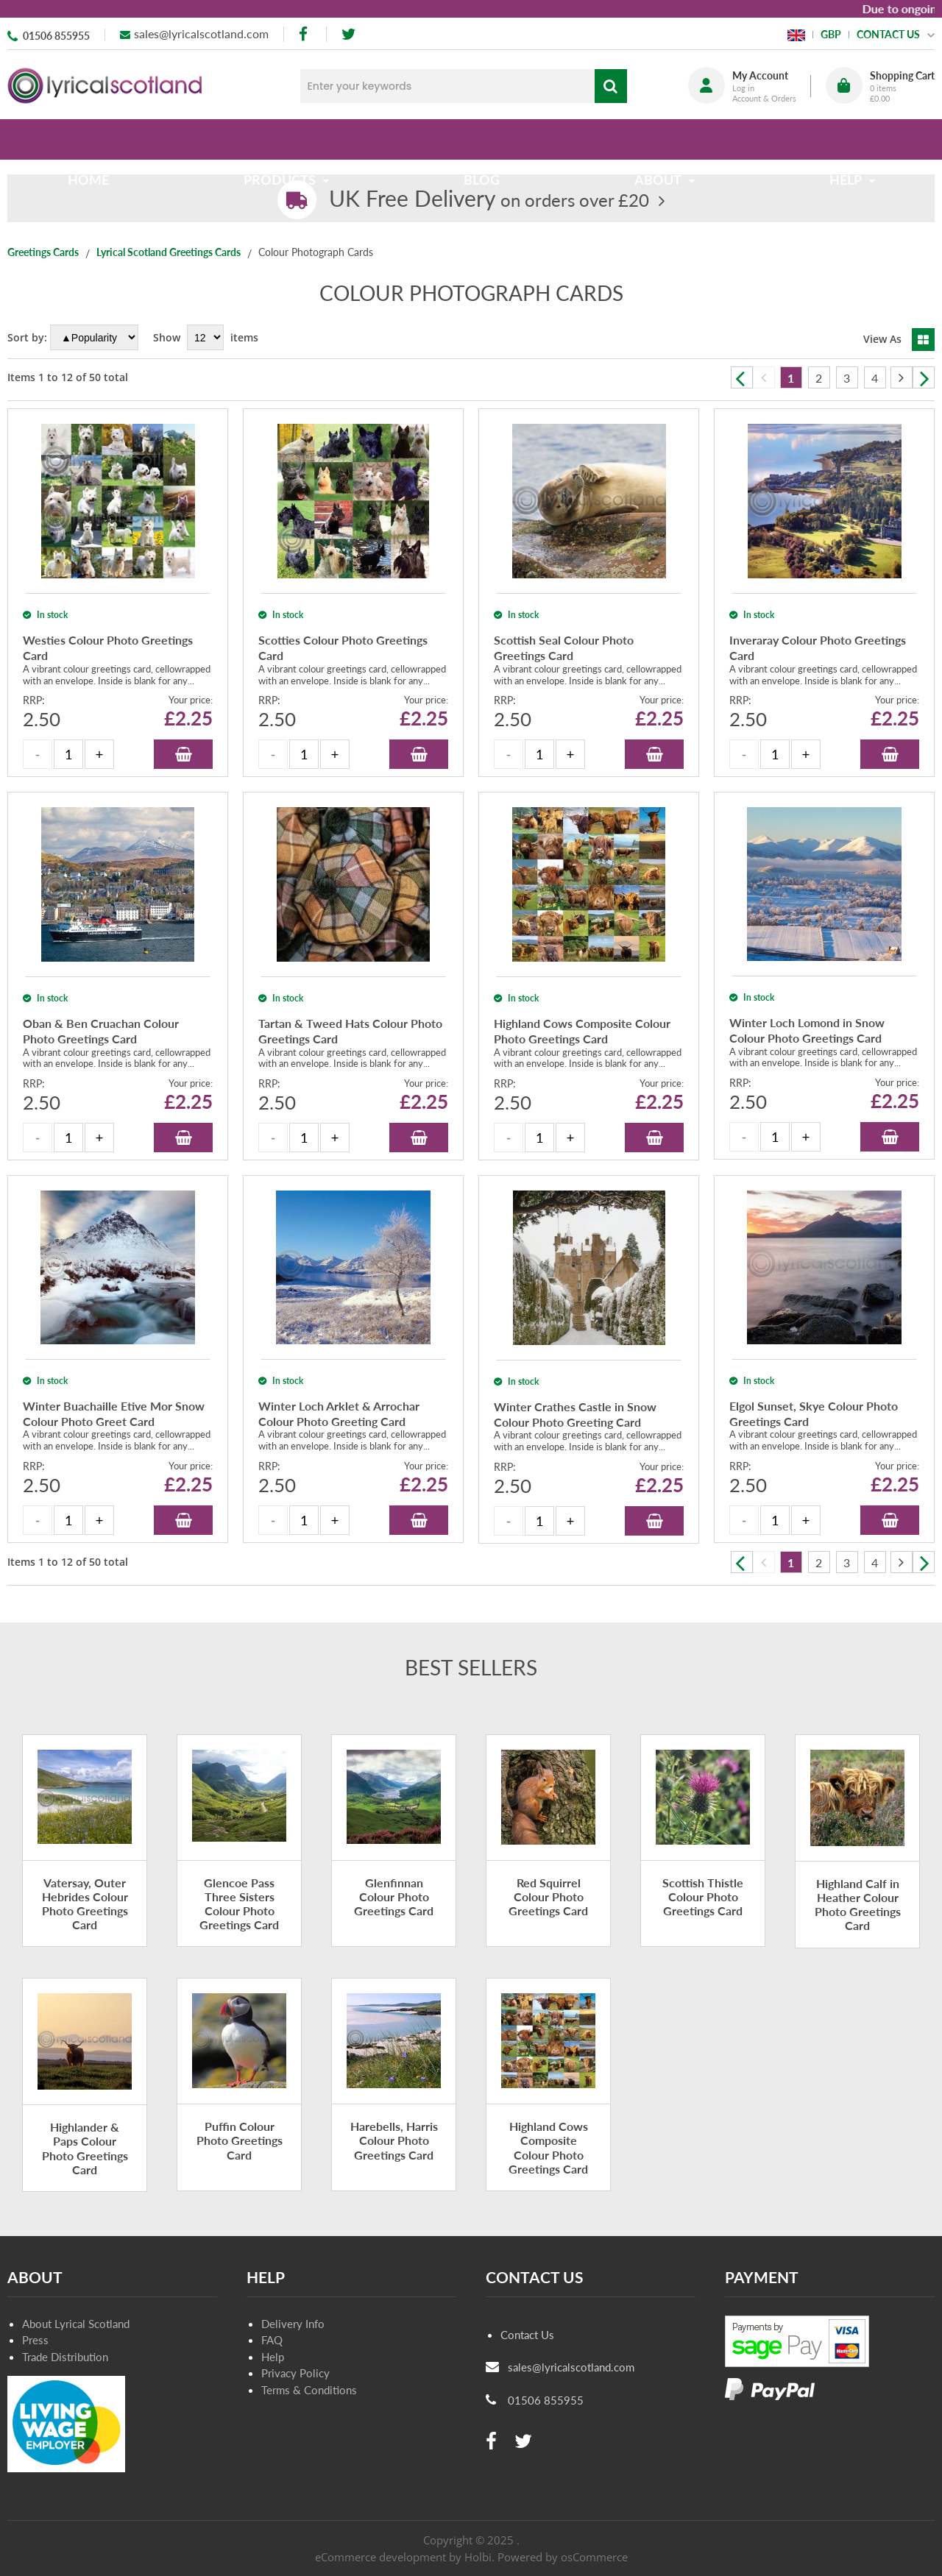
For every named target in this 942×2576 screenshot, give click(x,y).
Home (94, 139)
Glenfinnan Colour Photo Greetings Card (393, 1896)
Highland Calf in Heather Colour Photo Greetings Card (858, 1904)
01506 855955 (56, 35)
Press (35, 2339)
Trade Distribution (65, 2356)
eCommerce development (380, 2557)
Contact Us (527, 2334)
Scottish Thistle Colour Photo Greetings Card (702, 1896)
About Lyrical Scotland (76, 2323)
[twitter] (348, 34)
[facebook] (304, 34)
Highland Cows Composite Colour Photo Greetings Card (548, 2147)
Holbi (478, 2557)
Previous (742, 377)
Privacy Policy (295, 2373)
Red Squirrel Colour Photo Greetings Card (548, 1896)
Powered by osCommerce (562, 2557)
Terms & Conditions (309, 2389)
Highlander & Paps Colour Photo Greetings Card (85, 2148)
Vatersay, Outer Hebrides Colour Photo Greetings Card (85, 1904)
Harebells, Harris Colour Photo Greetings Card (394, 2140)
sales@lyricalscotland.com (201, 33)
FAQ (272, 2339)
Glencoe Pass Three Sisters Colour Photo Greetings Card (239, 1904)
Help (272, 2356)
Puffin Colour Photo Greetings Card (239, 2140)
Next (924, 377)
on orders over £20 (489, 199)
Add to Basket (183, 754)
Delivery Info (293, 2323)
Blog (482, 139)
